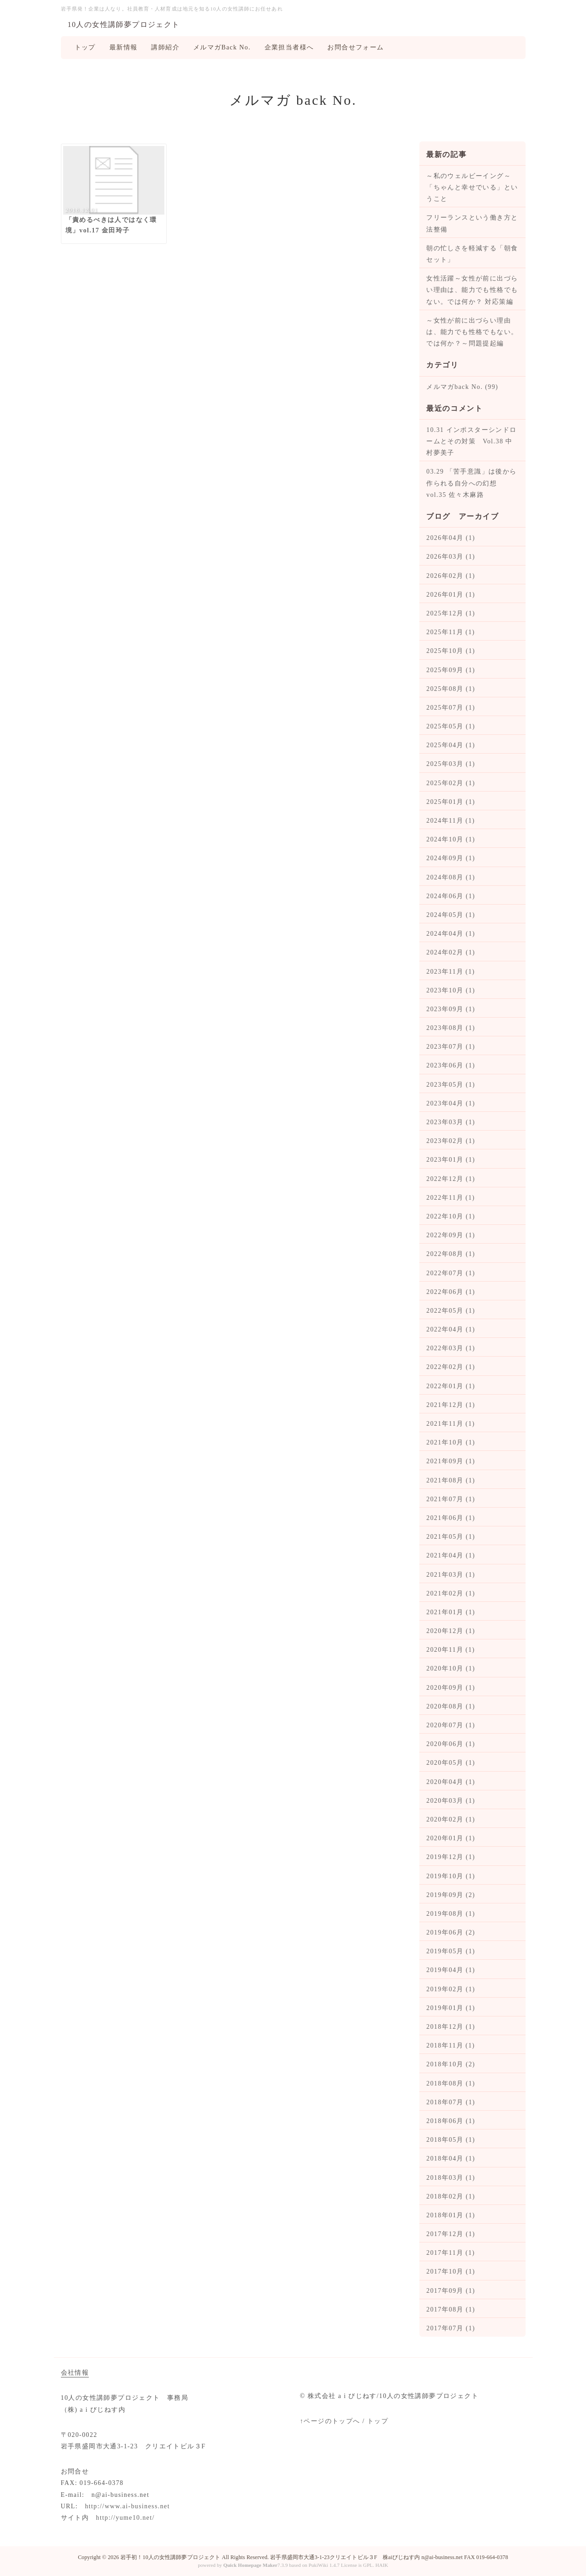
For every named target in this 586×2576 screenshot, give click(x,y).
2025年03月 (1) (450, 763)
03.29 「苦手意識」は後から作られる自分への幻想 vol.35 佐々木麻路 (471, 483)
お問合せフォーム (355, 47)
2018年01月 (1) (450, 2215)
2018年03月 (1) (450, 2177)
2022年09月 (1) (450, 1235)
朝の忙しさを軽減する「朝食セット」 (472, 254)
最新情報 (123, 47)
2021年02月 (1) (450, 1593)
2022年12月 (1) (450, 1178)
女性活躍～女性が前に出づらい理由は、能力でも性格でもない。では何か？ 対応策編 (472, 290)
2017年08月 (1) (450, 2309)
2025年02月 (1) (450, 783)
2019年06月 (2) (450, 1932)
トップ (85, 47)
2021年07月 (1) (450, 1499)
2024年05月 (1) (450, 914)
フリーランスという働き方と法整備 (472, 223)
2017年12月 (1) (450, 2234)
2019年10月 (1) (450, 1876)
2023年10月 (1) (450, 990)
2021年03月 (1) (450, 1574)
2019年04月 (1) (450, 1970)
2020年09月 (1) (450, 1687)
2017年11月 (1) (450, 2252)
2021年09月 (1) (450, 1461)
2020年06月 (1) (450, 1744)
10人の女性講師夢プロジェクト (124, 24)
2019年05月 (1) (450, 1951)
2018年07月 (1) (450, 2102)
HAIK (381, 2565)
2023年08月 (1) (450, 1027)
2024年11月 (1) (450, 820)
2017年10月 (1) (450, 2271)
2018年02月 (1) (450, 2196)
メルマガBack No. (222, 47)
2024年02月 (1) (450, 952)
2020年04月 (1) (450, 1781)
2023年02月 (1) (450, 1140)
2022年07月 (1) (450, 1273)
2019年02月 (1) (450, 1989)
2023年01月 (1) (450, 1159)
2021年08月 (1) (450, 1480)
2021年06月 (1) (450, 1517)
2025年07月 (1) (450, 707)
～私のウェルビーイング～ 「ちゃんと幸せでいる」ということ (472, 187)
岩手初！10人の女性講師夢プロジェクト (170, 2557)
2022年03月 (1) (450, 1348)
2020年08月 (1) (450, 1706)
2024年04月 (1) (450, 933)
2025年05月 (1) (450, 726)
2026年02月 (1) (450, 575)
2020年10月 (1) (450, 1668)
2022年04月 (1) (450, 1329)
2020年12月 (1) (450, 1631)
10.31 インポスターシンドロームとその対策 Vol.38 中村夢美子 (471, 441)
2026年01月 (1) (450, 594)
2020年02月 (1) (450, 1819)
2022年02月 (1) (450, 1366)
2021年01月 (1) (450, 1612)
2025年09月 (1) (450, 670)
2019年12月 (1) (450, 1857)
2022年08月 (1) (450, 1253)
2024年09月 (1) (450, 858)
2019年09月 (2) (450, 1895)
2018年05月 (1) (450, 2139)
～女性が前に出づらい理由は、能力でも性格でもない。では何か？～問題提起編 (472, 332)
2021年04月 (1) (450, 1555)
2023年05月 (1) (450, 1084)
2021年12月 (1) (450, 1404)
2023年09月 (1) (450, 1009)
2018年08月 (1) (450, 2083)
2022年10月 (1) (450, 1216)
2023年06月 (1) (450, 1065)
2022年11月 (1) (450, 1197)
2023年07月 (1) (450, 1046)
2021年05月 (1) (450, 1536)
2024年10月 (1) (450, 839)
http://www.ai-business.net (127, 2506)
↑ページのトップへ (330, 2421)
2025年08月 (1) (450, 688)
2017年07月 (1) (450, 2328)
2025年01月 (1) (450, 801)
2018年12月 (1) (450, 2026)
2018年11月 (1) (450, 2045)
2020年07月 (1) (450, 1725)
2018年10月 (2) (450, 2064)
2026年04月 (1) (450, 537)
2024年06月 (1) (450, 896)
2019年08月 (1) (450, 1913)
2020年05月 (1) (450, 1762)
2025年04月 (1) (450, 745)
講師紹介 (165, 47)
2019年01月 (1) (450, 2008)
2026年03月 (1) (450, 556)
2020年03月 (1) (450, 1800)
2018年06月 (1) (450, 2121)
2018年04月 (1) (450, 2158)
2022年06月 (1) (450, 1291)
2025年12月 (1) (450, 613)
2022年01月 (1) (450, 1386)
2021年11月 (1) (450, 1423)
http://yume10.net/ (125, 2517)
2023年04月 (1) (450, 1103)
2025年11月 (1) (450, 632)
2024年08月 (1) (450, 877)
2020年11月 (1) (450, 1649)
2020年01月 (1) (450, 1838)
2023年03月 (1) (450, 1122)
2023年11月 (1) (450, 971)
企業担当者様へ (289, 47)
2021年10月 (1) (450, 1442)
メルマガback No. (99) (462, 386)
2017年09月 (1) (450, 2290)
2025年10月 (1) (450, 650)
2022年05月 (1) (450, 1310)
